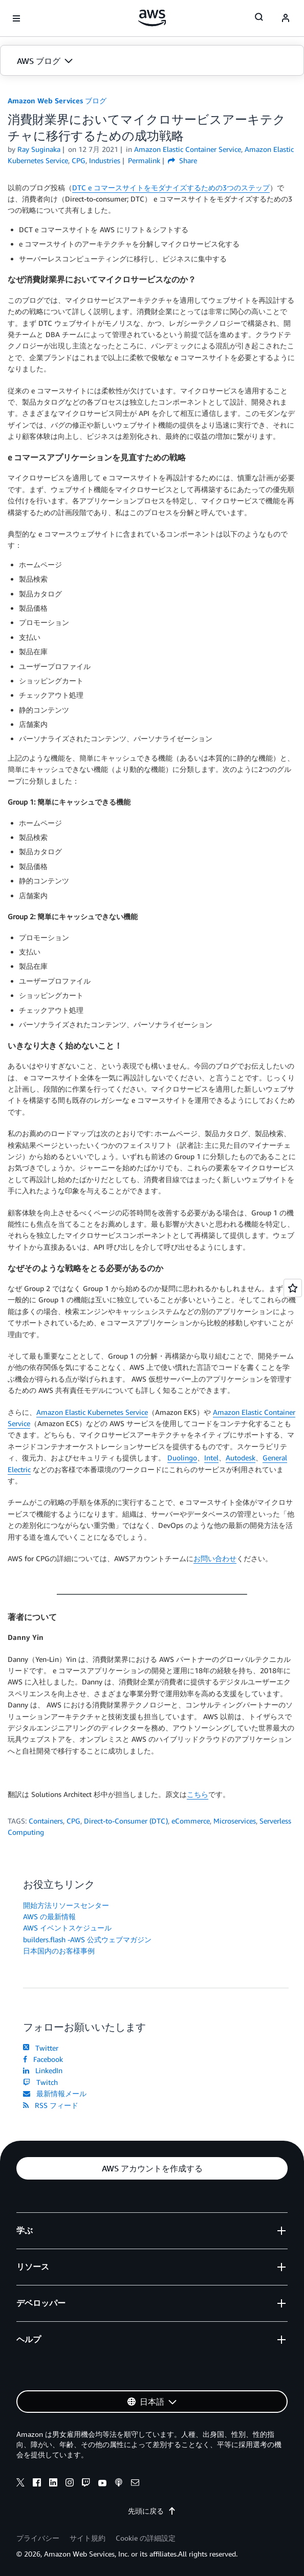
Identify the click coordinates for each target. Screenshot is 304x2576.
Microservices (234, 1820)
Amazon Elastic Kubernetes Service (92, 1412)
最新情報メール (54, 2093)
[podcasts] (119, 2484)
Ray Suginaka (38, 149)
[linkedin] (53, 2484)
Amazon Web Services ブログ (57, 100)
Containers (46, 1820)
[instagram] (70, 2484)
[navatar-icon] (285, 18)
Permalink (144, 160)
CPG (73, 1820)
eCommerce (190, 1820)
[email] (135, 2484)
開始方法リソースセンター (66, 1905)
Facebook (43, 2059)
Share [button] (182, 160)
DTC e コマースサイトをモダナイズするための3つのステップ (171, 187)
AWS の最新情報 (49, 1916)
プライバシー (37, 2538)
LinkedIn (42, 2070)
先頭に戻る (152, 2510)
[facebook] (37, 2484)
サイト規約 (87, 2538)
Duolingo (182, 1457)
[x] (20, 2484)
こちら (197, 1794)
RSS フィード (50, 2105)
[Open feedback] (293, 1288)
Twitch (40, 2082)
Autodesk (240, 1457)
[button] (152, 61)
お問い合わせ (214, 1558)
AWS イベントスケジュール (67, 1927)
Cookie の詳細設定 (146, 2538)
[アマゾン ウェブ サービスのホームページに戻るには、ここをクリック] (152, 18)
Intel (211, 1457)
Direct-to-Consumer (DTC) (126, 1820)
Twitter (40, 2048)
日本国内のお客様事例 (59, 1950)
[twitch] (86, 2484)
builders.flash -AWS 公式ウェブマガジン (87, 1939)
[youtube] (102, 2484)
